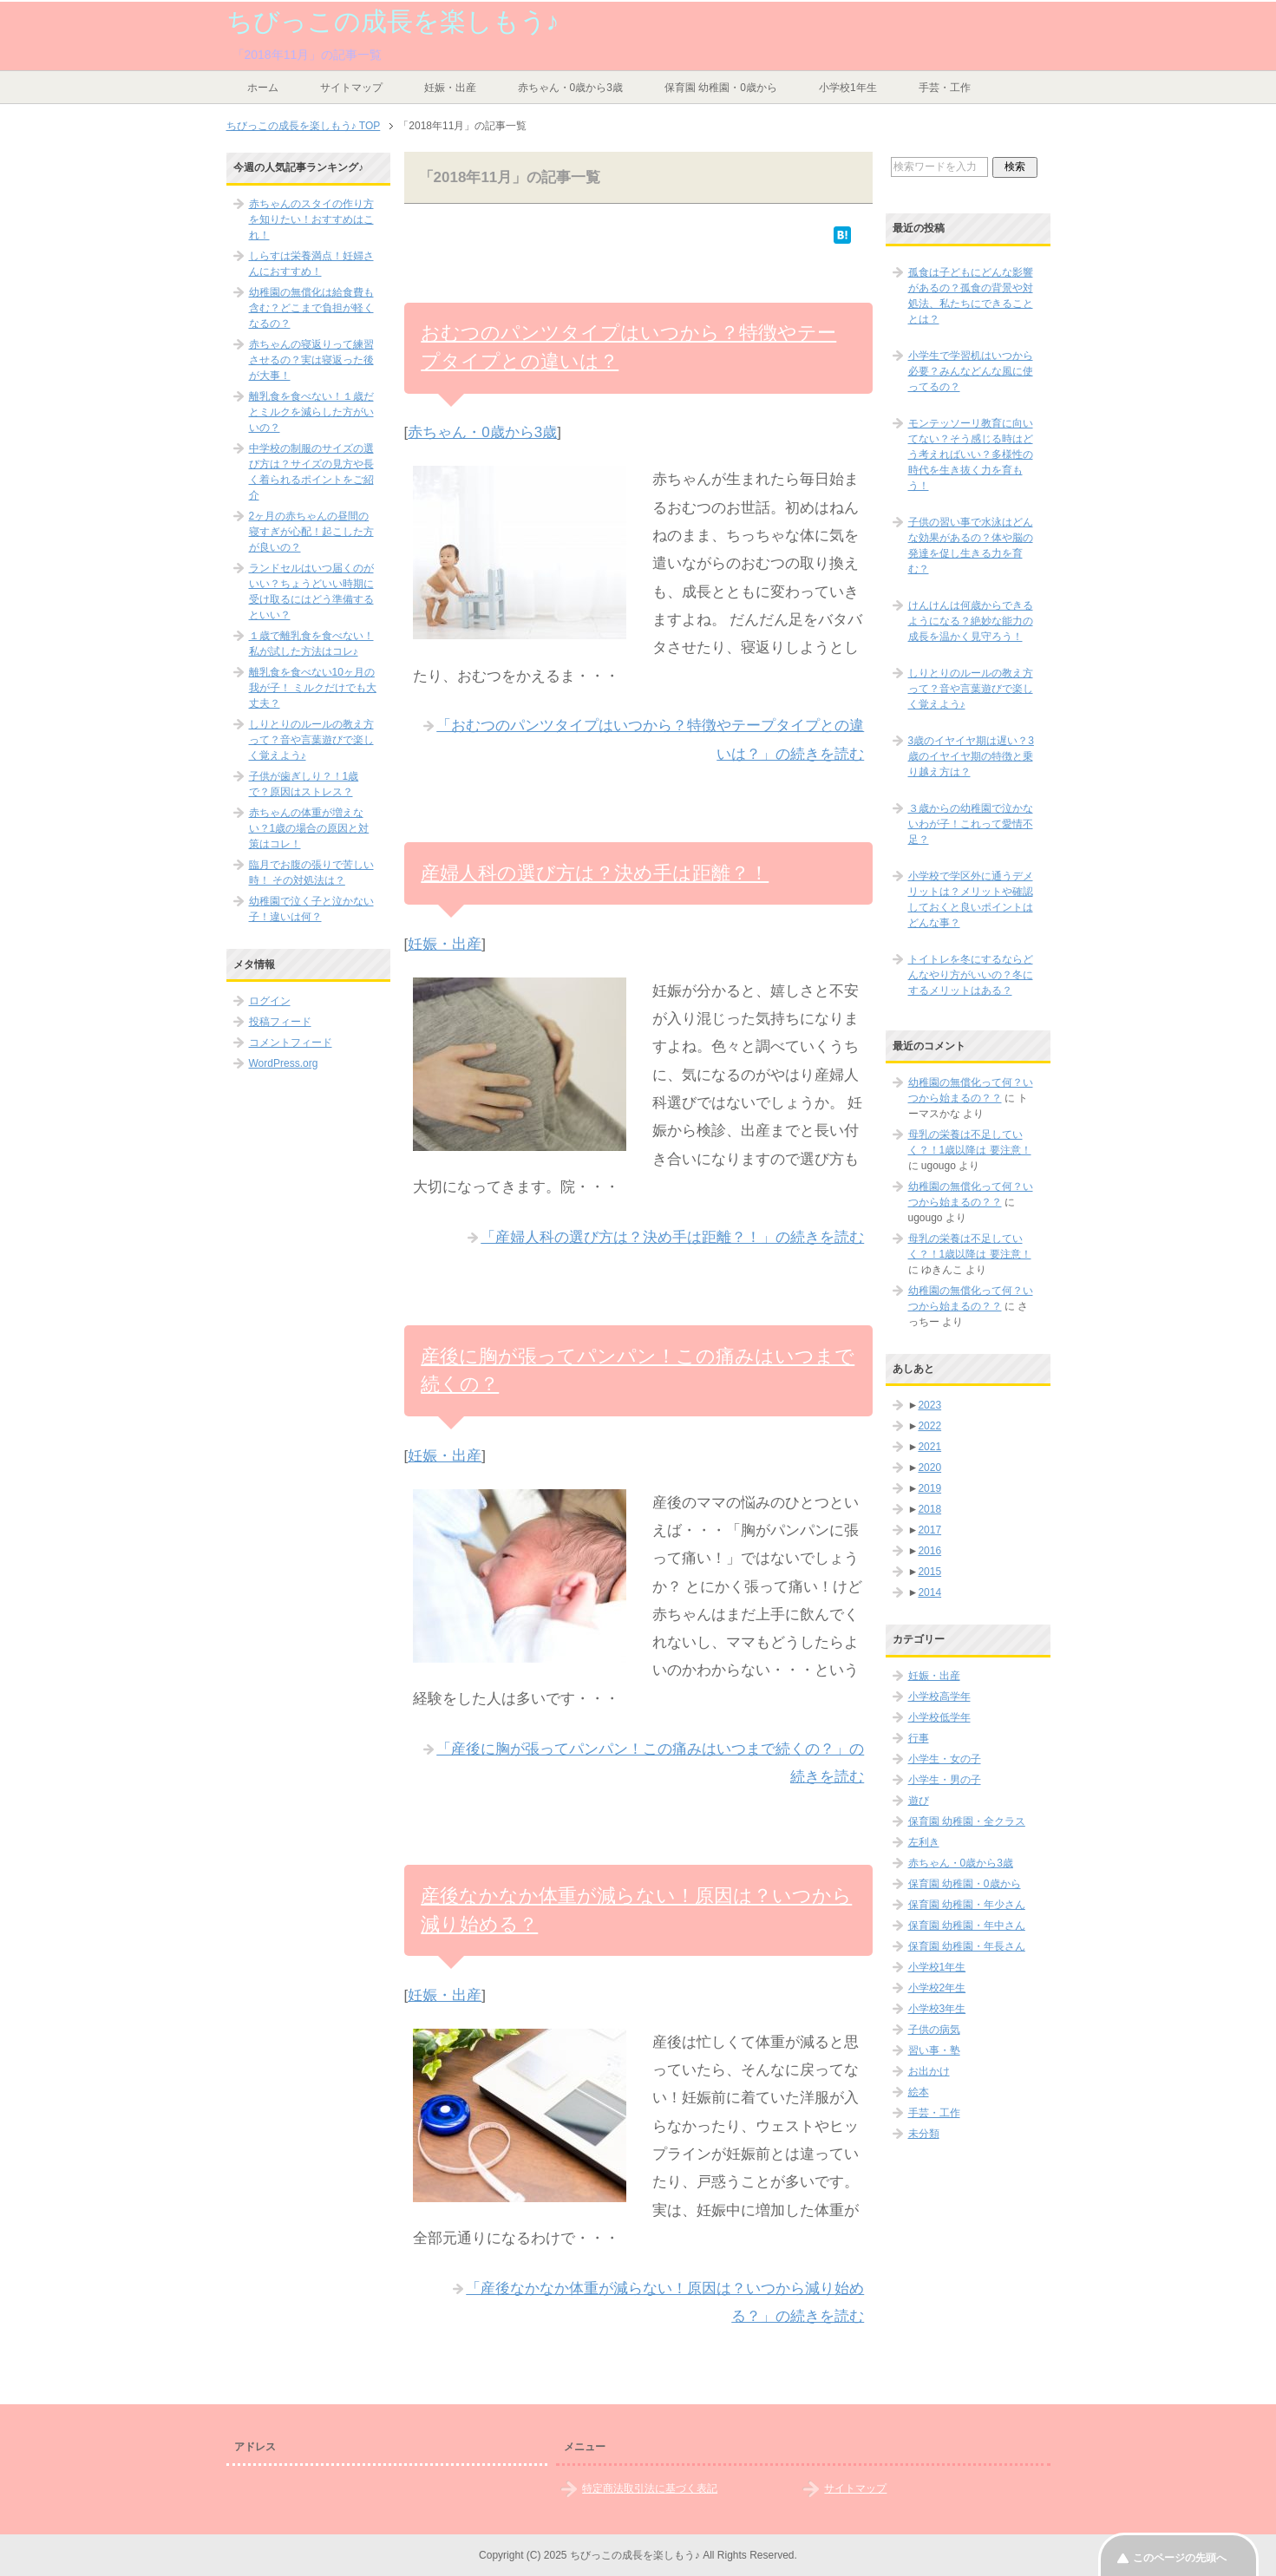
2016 (929, 1551)
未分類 (923, 2134)
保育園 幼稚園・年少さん (966, 1905)
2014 (929, 1592)
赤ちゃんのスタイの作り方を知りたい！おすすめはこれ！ (311, 219)
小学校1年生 (848, 88)
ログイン (270, 1001)
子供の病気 (934, 2030)
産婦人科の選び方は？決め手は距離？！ (595, 873)
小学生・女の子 (944, 1759)
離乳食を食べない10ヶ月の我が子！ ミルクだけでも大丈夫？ (312, 687)
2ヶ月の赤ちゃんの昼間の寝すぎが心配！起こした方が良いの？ (311, 531)
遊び (918, 1801)
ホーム (262, 88)
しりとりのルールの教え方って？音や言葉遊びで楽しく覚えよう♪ (311, 740)
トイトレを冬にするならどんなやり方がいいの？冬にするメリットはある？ (970, 975)
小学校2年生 (937, 1988)
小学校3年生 (937, 2009)
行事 (918, 1738)
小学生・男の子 (944, 1780)
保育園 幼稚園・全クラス (966, 1821)
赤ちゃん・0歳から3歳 (570, 88)
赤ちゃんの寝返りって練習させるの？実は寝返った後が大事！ (311, 360)
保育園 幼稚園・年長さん (966, 1946)
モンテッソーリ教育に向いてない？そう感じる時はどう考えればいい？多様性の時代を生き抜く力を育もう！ (970, 454)
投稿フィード (280, 1022)
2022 (929, 1426)
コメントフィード (290, 1042)
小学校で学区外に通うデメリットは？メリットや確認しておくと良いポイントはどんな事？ (970, 899)
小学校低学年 (939, 1717)
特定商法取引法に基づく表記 (649, 2488)
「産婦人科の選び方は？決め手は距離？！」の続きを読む (672, 1237)
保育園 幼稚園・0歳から (720, 88)
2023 (929, 1405)
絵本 (918, 2092)
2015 (929, 1572)
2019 (929, 1488)
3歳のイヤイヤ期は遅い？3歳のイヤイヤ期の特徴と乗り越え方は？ (971, 756)
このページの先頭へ (1180, 2558)
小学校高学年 (939, 1696)
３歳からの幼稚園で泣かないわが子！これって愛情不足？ (970, 824)
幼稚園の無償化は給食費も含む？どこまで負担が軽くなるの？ (311, 308)
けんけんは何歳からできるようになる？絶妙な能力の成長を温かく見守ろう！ (970, 621)
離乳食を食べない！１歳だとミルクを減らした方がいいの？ (311, 412)
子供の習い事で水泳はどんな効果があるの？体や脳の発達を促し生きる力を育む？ (970, 545)
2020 (929, 1467)
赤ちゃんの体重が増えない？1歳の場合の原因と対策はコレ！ (309, 828)
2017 (929, 1530)
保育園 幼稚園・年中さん (966, 1925)
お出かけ (929, 2071)
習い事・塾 (934, 2050)
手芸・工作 (945, 88)
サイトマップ (351, 88)
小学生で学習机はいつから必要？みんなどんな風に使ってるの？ (970, 371)
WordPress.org (283, 1063)
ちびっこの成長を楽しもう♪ (392, 21)
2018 (929, 1509)
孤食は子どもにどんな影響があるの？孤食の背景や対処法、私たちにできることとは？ (970, 295)
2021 (929, 1447)
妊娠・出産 (450, 88)
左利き (923, 1842)
